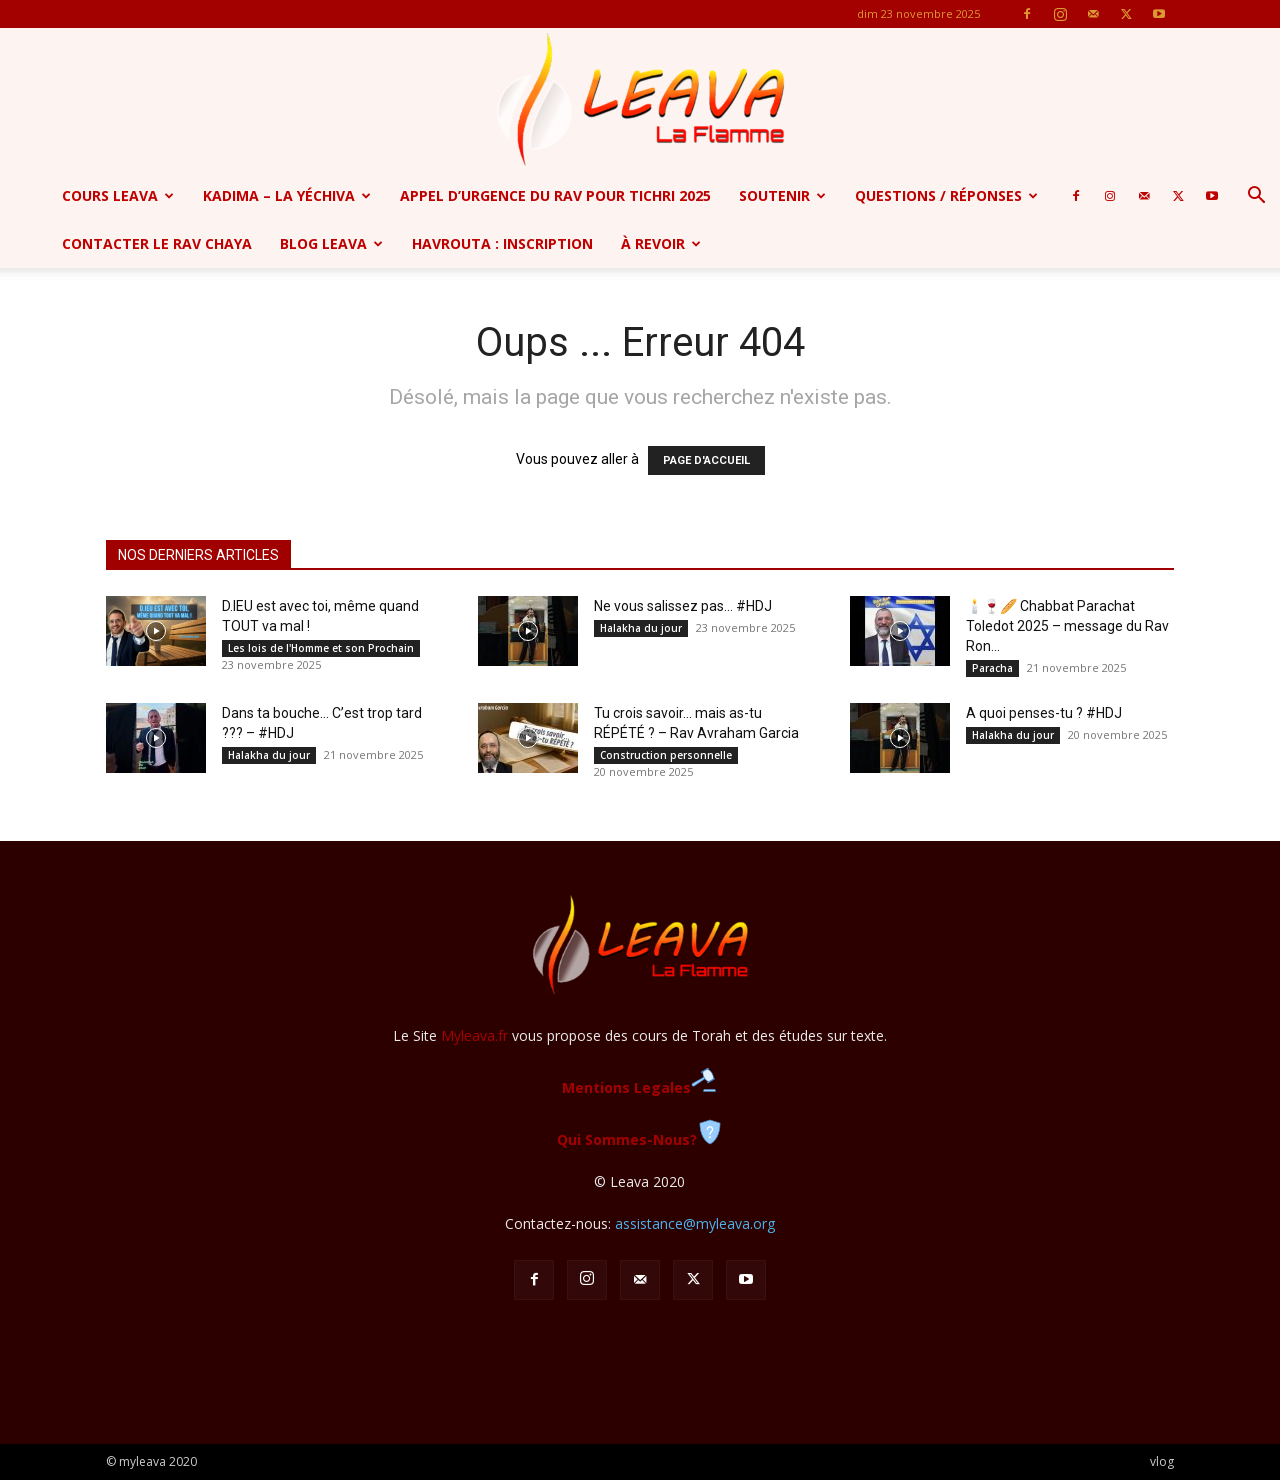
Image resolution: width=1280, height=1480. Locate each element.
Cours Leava (118, 195)
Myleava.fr (474, 1035)
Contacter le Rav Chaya (157, 243)
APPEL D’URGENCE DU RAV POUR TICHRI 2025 (555, 195)
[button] (1256, 197)
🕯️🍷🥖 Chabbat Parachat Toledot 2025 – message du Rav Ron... (1067, 626)
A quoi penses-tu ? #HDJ (1044, 713)
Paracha (992, 668)
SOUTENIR (782, 195)
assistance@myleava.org (695, 1223)
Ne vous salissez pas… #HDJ (683, 606)
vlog (1162, 1461)
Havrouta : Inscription (502, 243)
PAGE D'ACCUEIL (706, 460)
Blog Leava (331, 243)
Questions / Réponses (946, 195)
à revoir (661, 243)
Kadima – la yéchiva (287, 195)
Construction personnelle (666, 755)
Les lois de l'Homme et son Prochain (321, 648)
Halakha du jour (641, 628)
